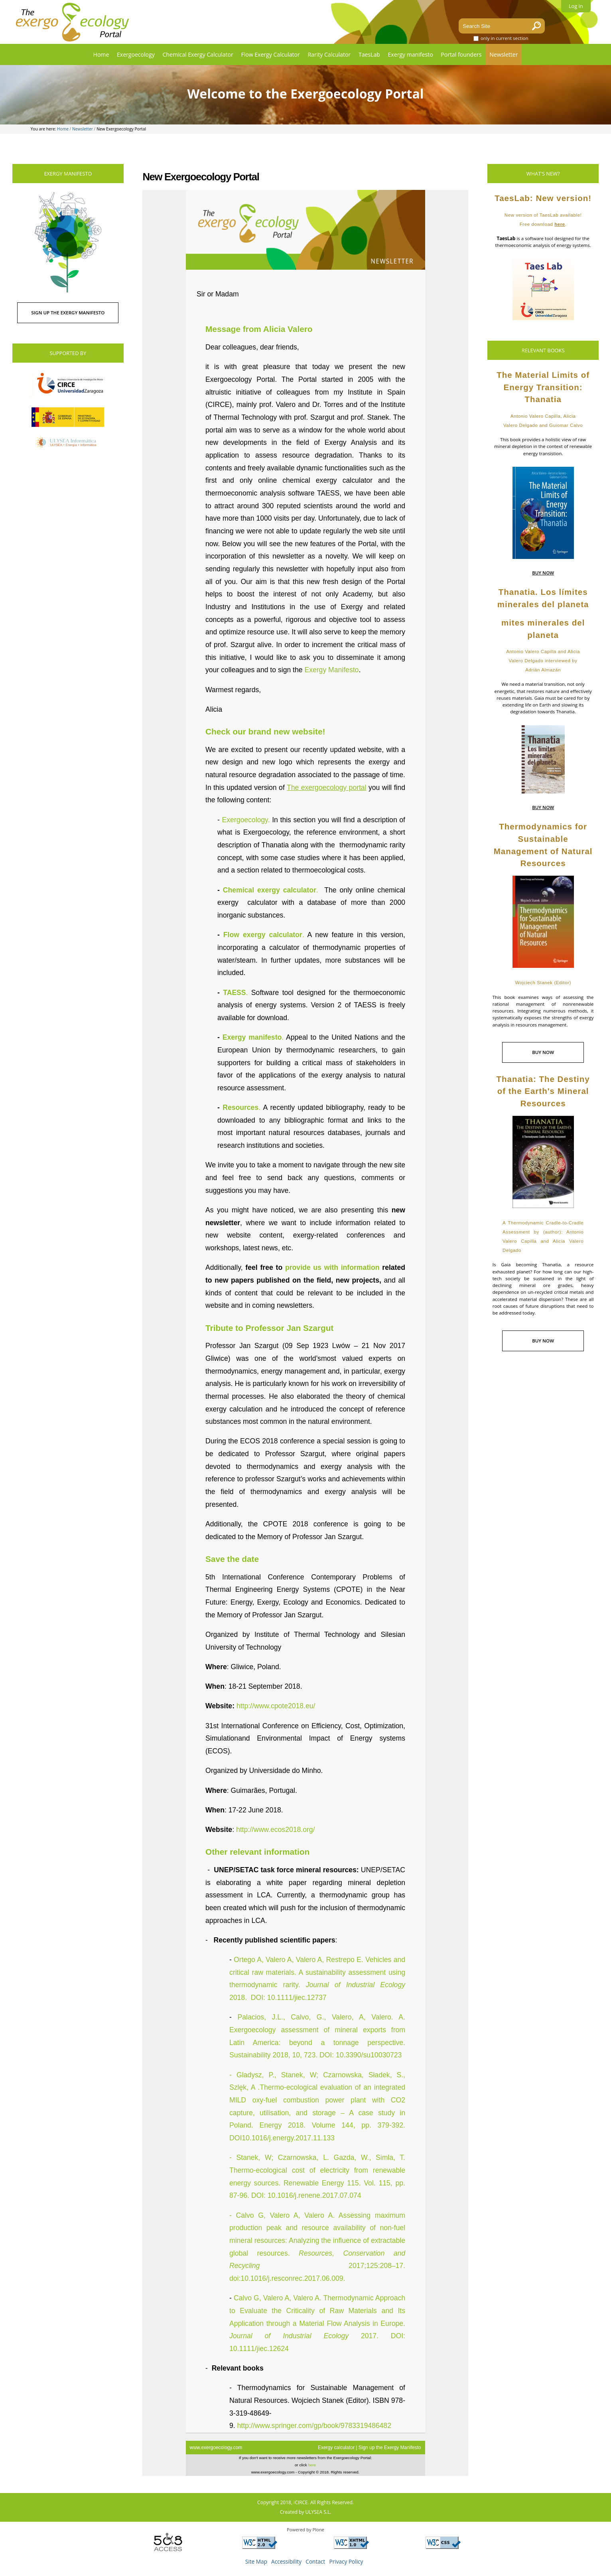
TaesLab (369, 54)
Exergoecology (136, 54)
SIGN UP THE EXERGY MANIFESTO (67, 313)
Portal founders (461, 54)
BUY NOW (543, 573)
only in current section (504, 38)
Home (101, 54)
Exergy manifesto (410, 54)
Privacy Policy (346, 2561)
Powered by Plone (305, 2530)
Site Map (256, 2561)
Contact (315, 2561)
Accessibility (286, 2561)
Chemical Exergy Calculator (197, 54)
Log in (576, 6)
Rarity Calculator (329, 54)
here (559, 224)
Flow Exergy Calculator (270, 54)
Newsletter (503, 54)
